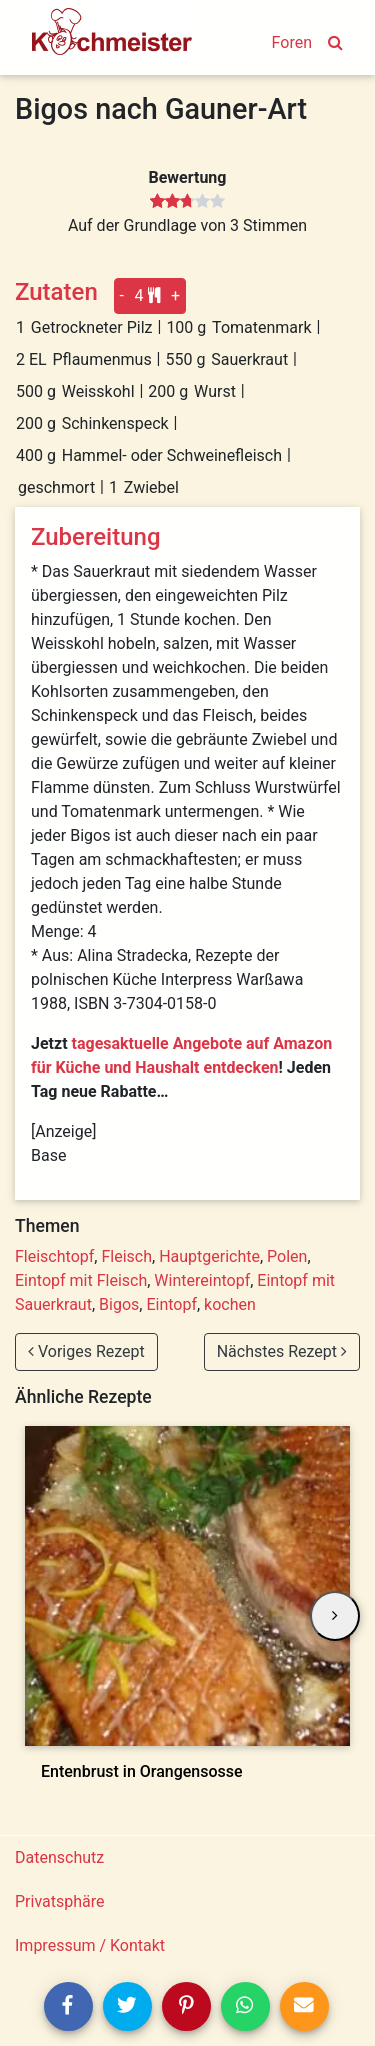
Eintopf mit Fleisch (81, 1280)
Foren (292, 42)
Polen (287, 1256)
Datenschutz (59, 1857)
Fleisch (126, 1256)
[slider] (187, 202)
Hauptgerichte (209, 1256)
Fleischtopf (54, 1256)
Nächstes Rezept (282, 1351)
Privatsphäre (60, 1901)
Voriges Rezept (86, 1351)
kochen (230, 1304)
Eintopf (171, 1304)
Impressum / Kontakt (90, 1945)
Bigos (119, 1304)
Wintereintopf (202, 1280)
